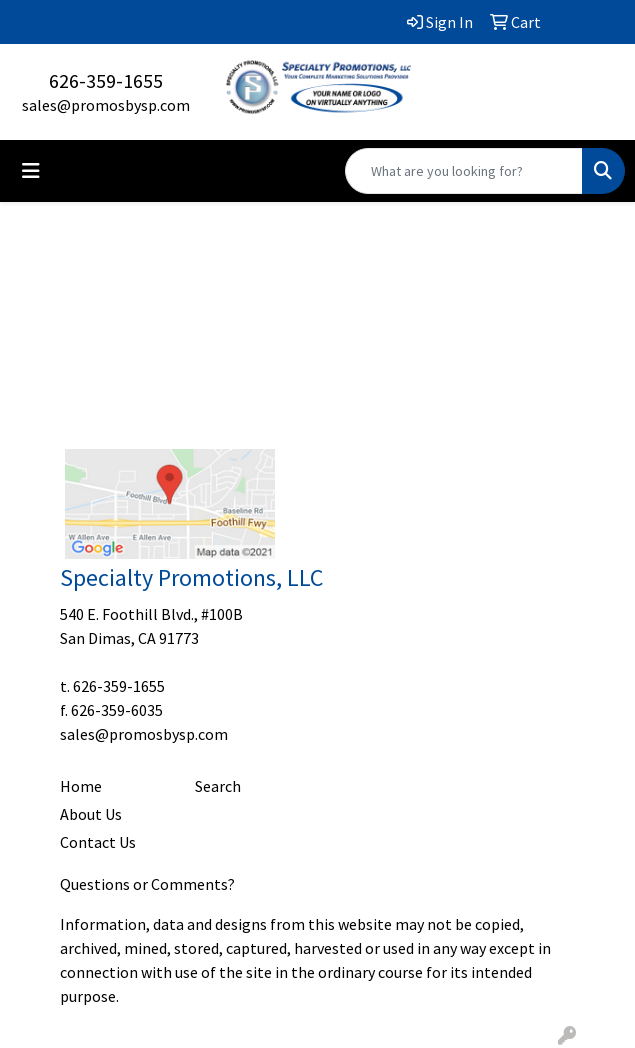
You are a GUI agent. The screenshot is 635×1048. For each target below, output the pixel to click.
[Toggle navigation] (31, 171)
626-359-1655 (106, 80)
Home (81, 786)
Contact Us (98, 842)
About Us (91, 814)
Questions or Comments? (147, 884)
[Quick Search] (464, 171)
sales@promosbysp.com (106, 105)
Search (218, 786)
